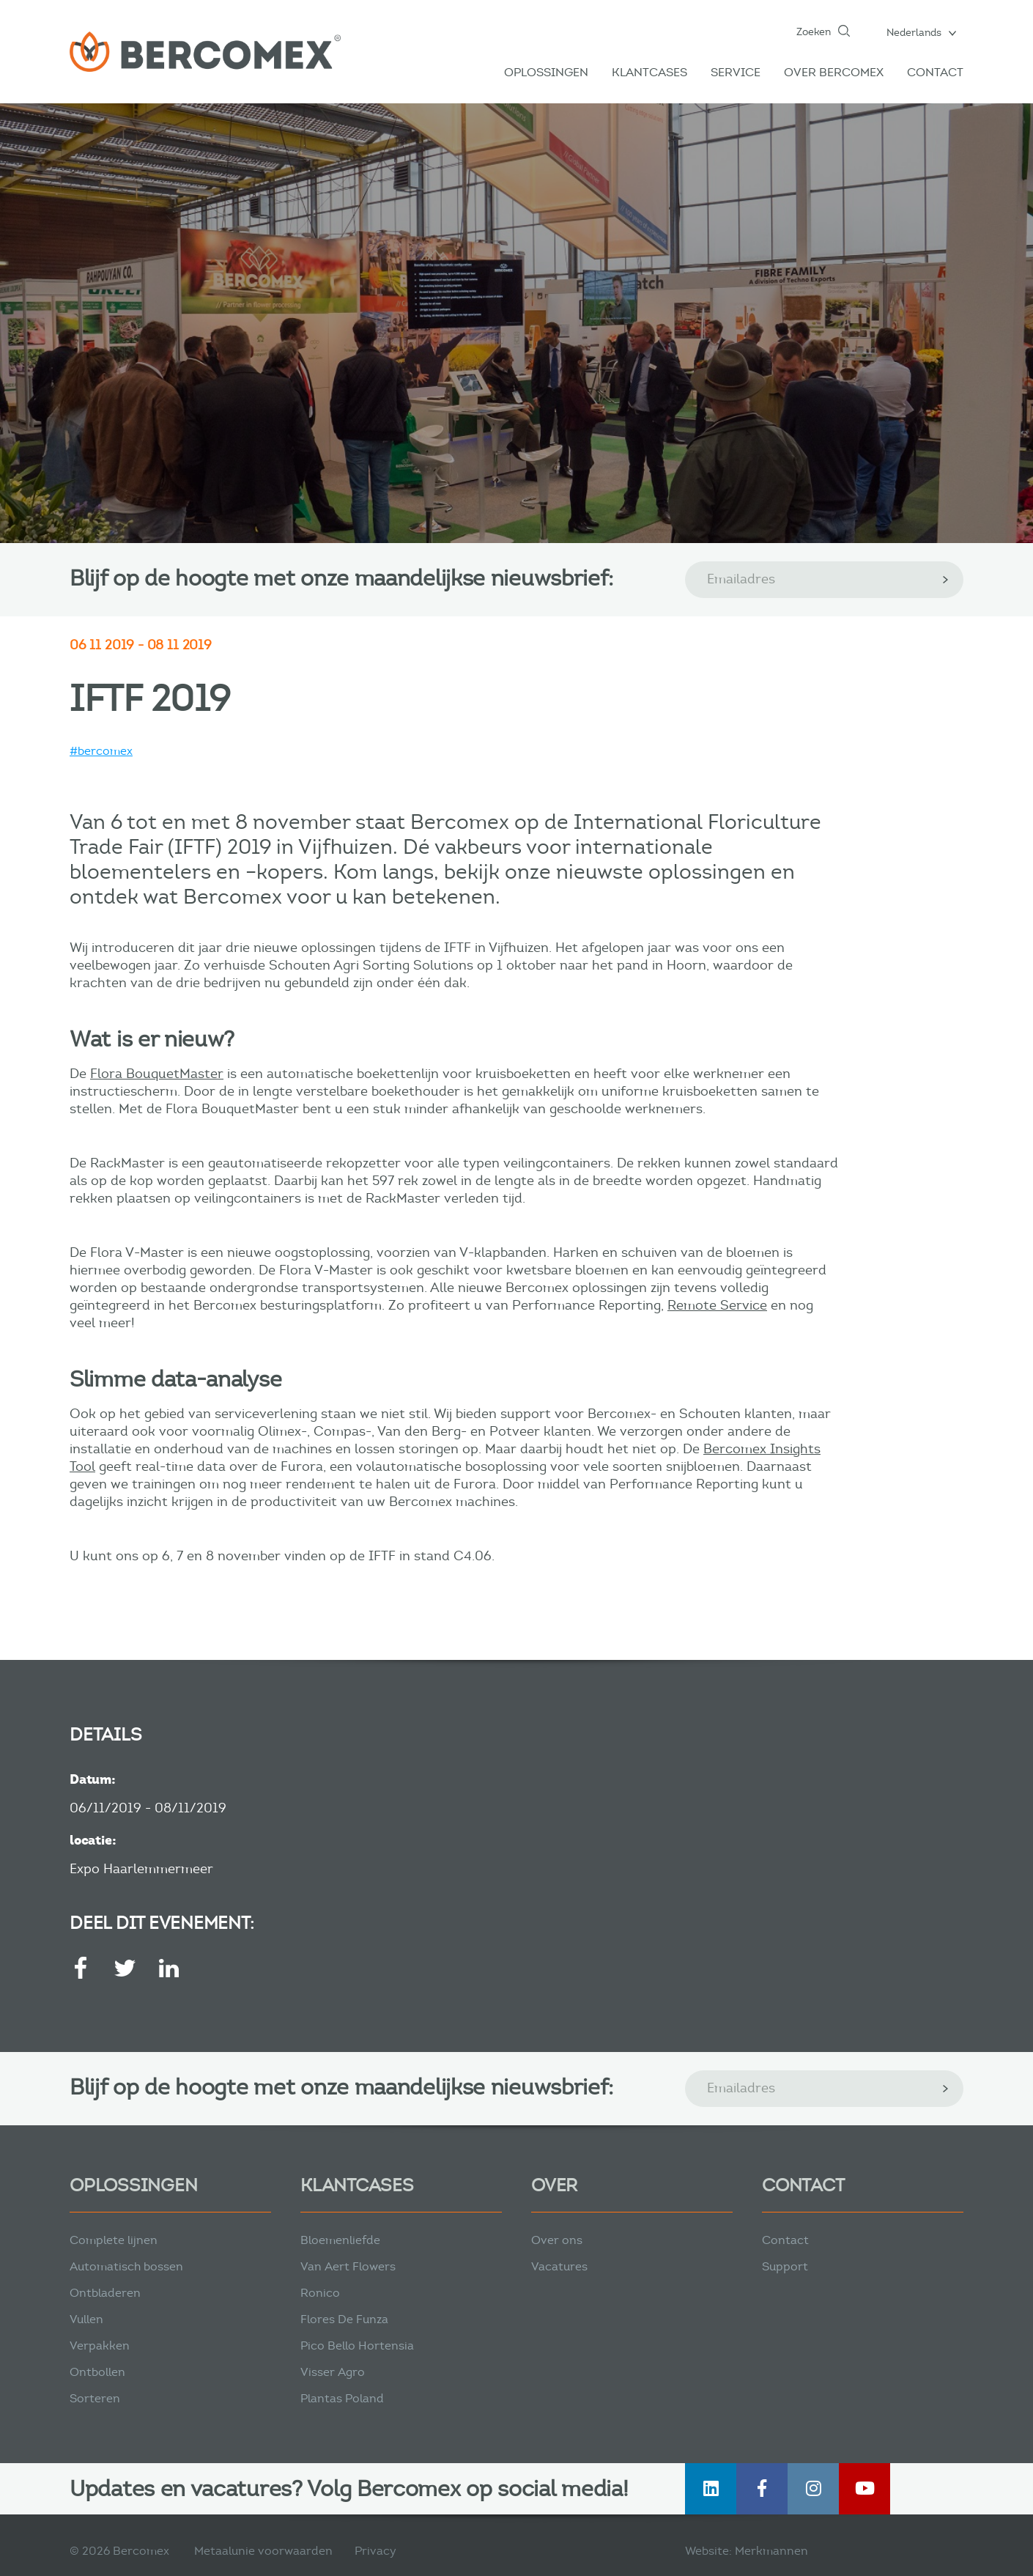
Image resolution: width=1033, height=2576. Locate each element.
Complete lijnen (114, 2240)
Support (785, 2266)
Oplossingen (546, 72)
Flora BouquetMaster (156, 1074)
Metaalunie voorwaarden (263, 2551)
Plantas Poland (342, 2398)
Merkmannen (771, 2551)
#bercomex (101, 751)
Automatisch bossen (126, 2266)
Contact (935, 72)
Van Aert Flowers (348, 2266)
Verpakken (100, 2345)
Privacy (375, 2551)
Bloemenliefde (340, 2240)
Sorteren (95, 2398)
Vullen (86, 2319)
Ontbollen (97, 2372)
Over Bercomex (834, 72)
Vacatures (559, 2266)
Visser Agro (332, 2372)
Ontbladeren (105, 2293)
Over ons (556, 2240)
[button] (921, 32)
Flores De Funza (344, 2319)
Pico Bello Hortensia (357, 2345)
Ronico (320, 2293)
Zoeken (813, 32)
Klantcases (649, 72)
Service (735, 72)
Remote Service (717, 1305)
